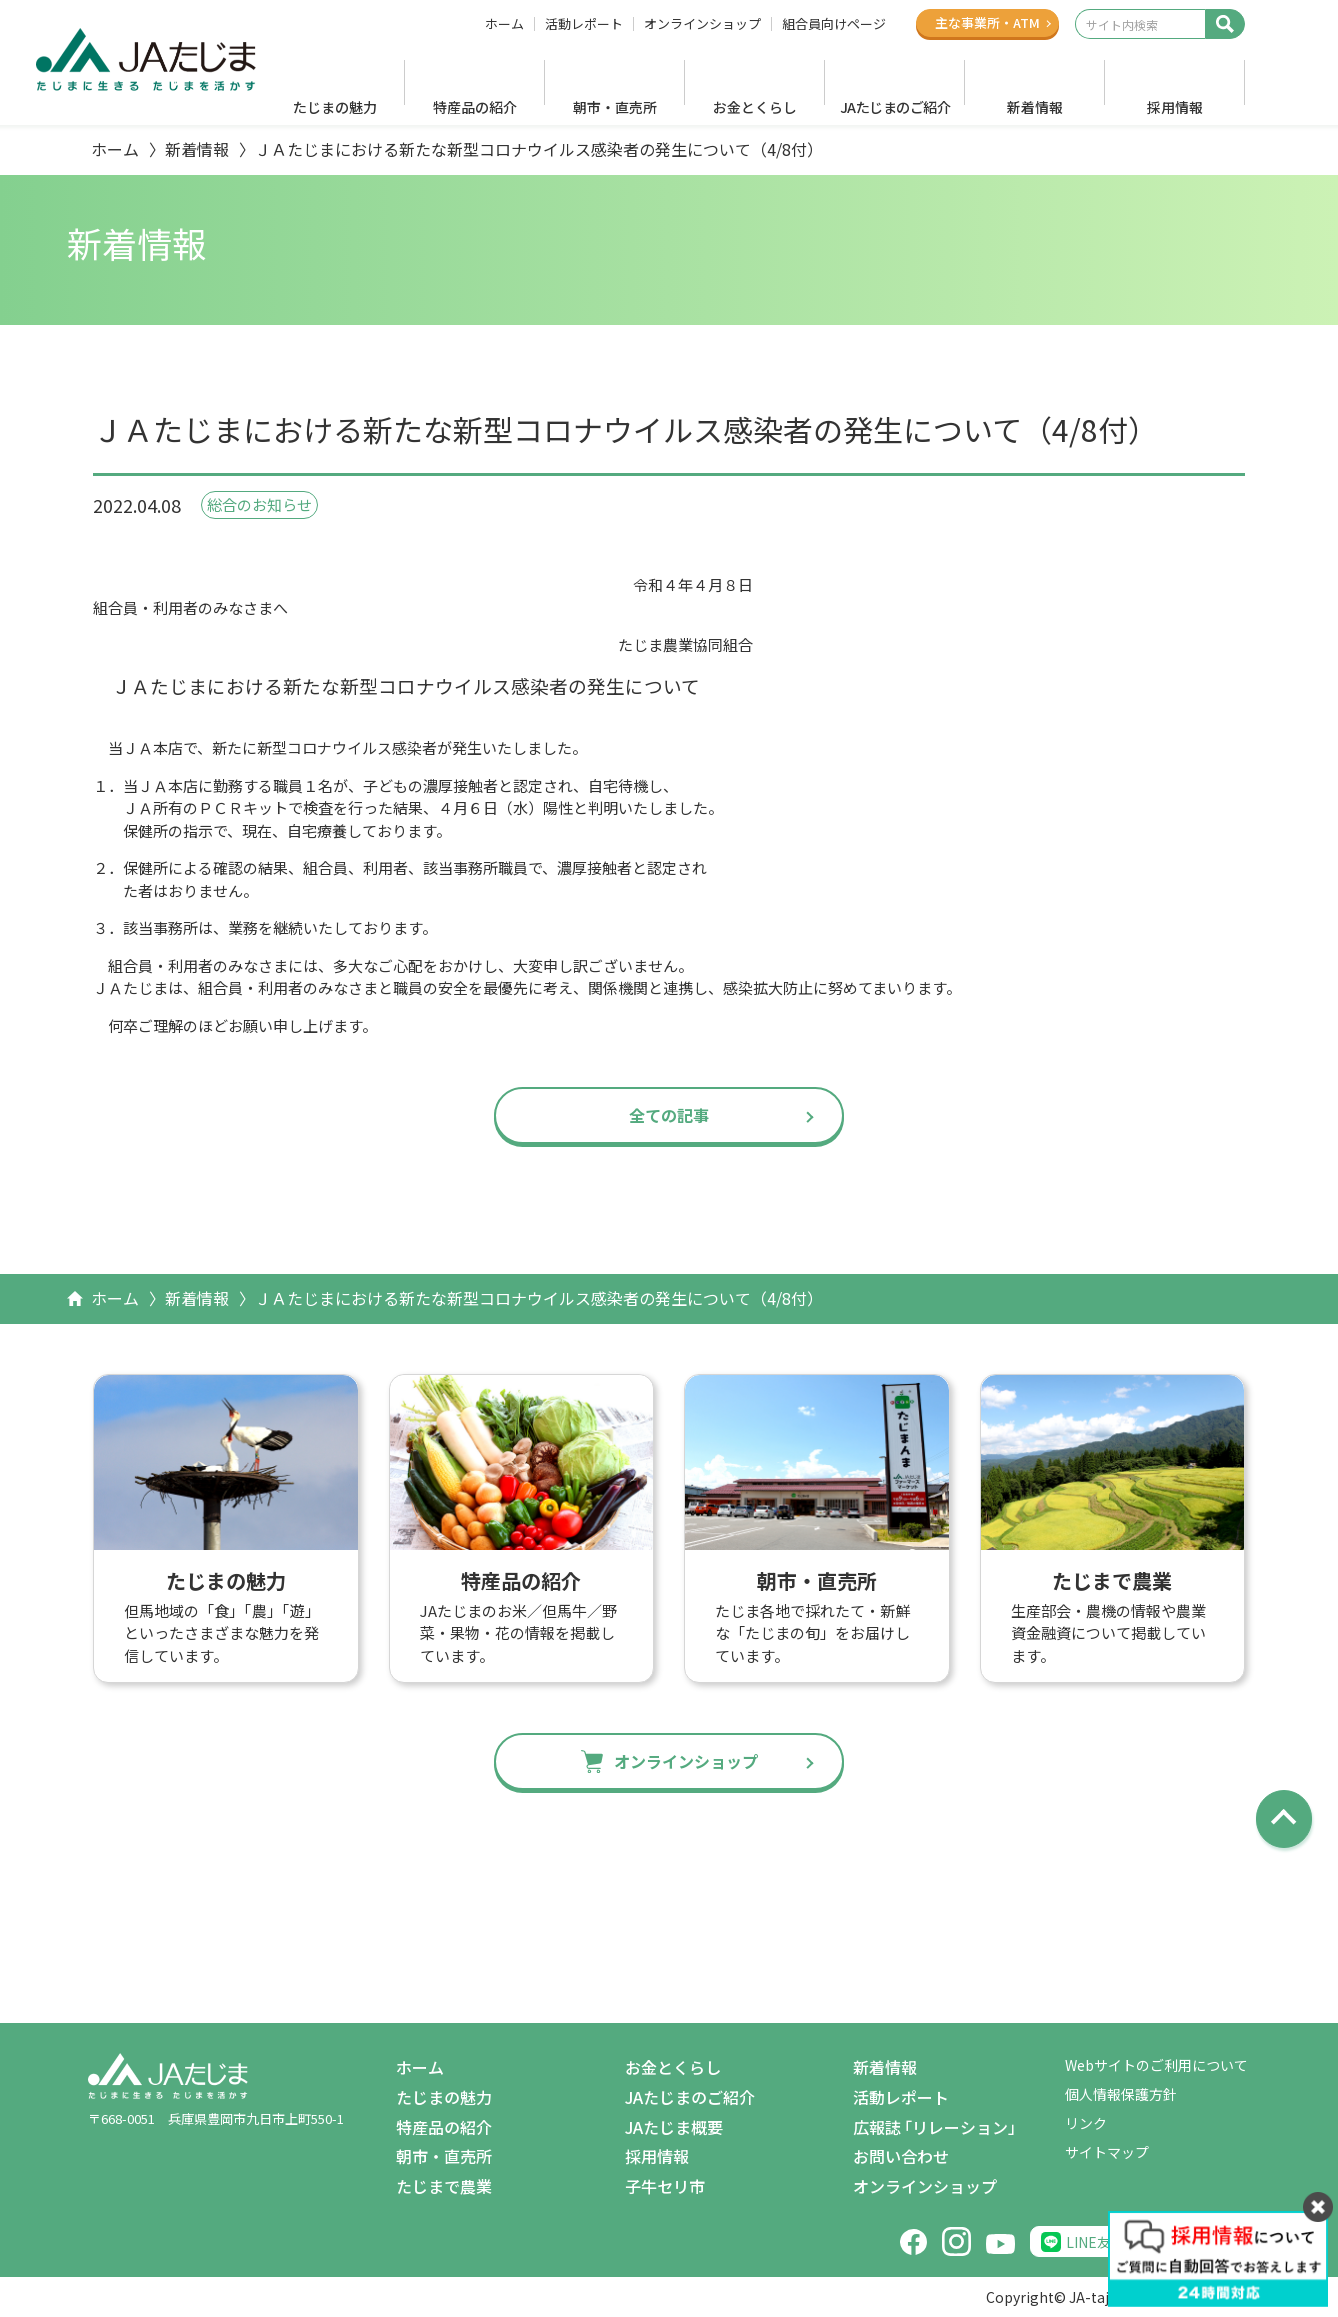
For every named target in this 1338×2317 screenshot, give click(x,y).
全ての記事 (669, 1115)
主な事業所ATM (987, 22)
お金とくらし (755, 107)
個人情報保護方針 (1121, 2094)
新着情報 (1035, 107)
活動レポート (584, 24)
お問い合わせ (901, 2156)
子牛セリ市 (665, 2186)
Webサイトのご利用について (1156, 2065)
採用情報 (1175, 107)
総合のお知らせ (259, 504)
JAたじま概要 (674, 2127)
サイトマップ (1107, 2152)
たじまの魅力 (335, 107)
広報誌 (938, 2128)
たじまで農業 (444, 2186)
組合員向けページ (834, 24)
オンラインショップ (702, 24)
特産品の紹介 (475, 107)
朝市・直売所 (615, 107)
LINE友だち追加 (1116, 2242)
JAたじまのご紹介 (895, 107)
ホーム (504, 24)
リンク (1086, 2123)
